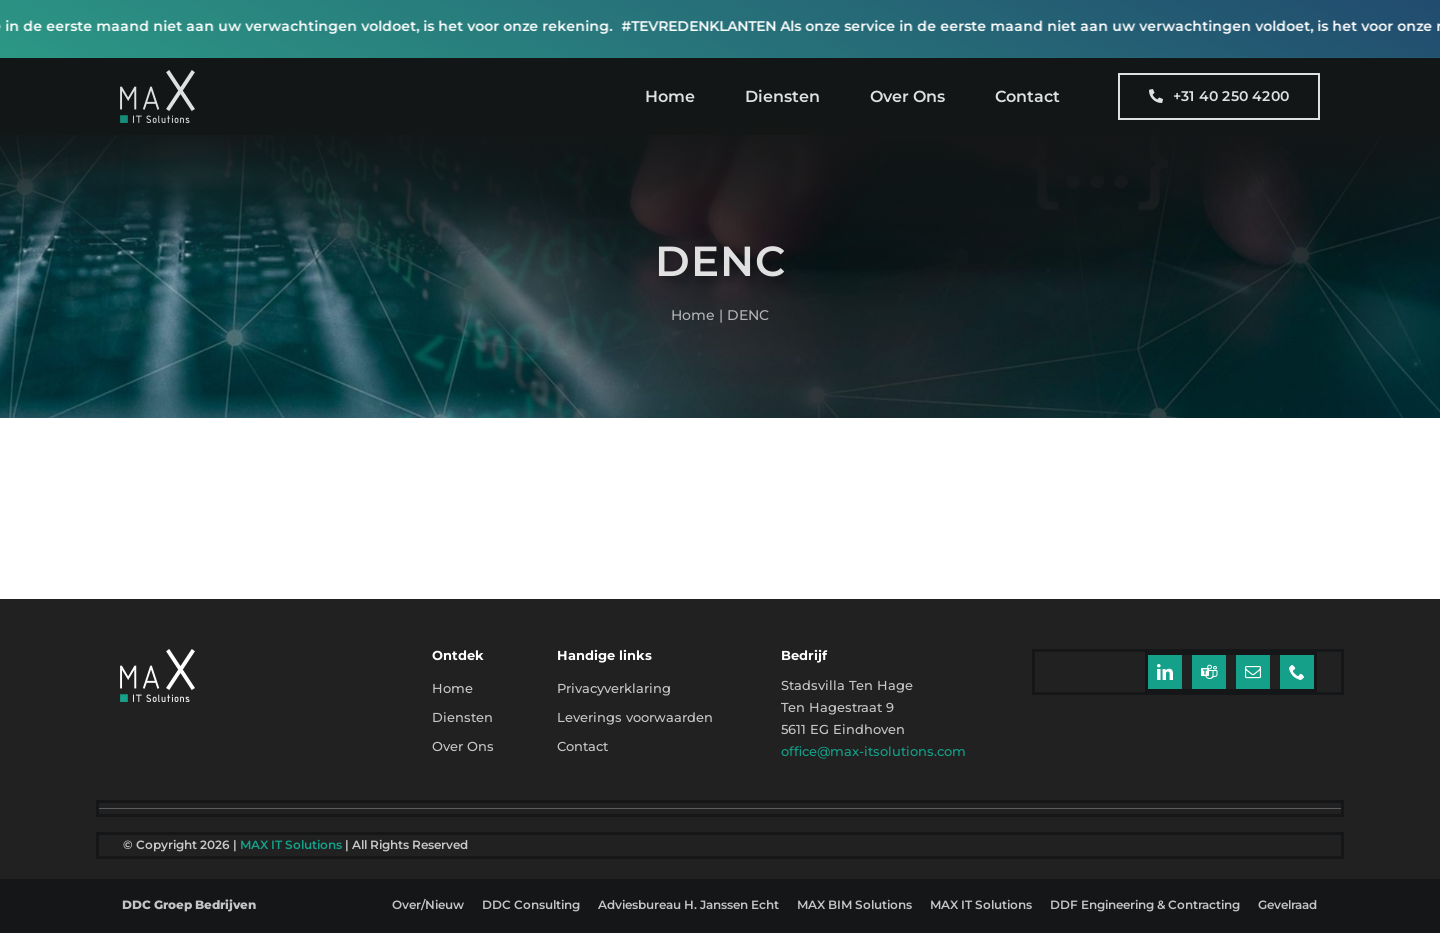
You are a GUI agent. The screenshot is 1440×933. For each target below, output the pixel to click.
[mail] (1253, 672)
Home (693, 315)
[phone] (1297, 672)
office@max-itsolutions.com (873, 751)
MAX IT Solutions (291, 844)
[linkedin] (1165, 672)
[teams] (1209, 672)
